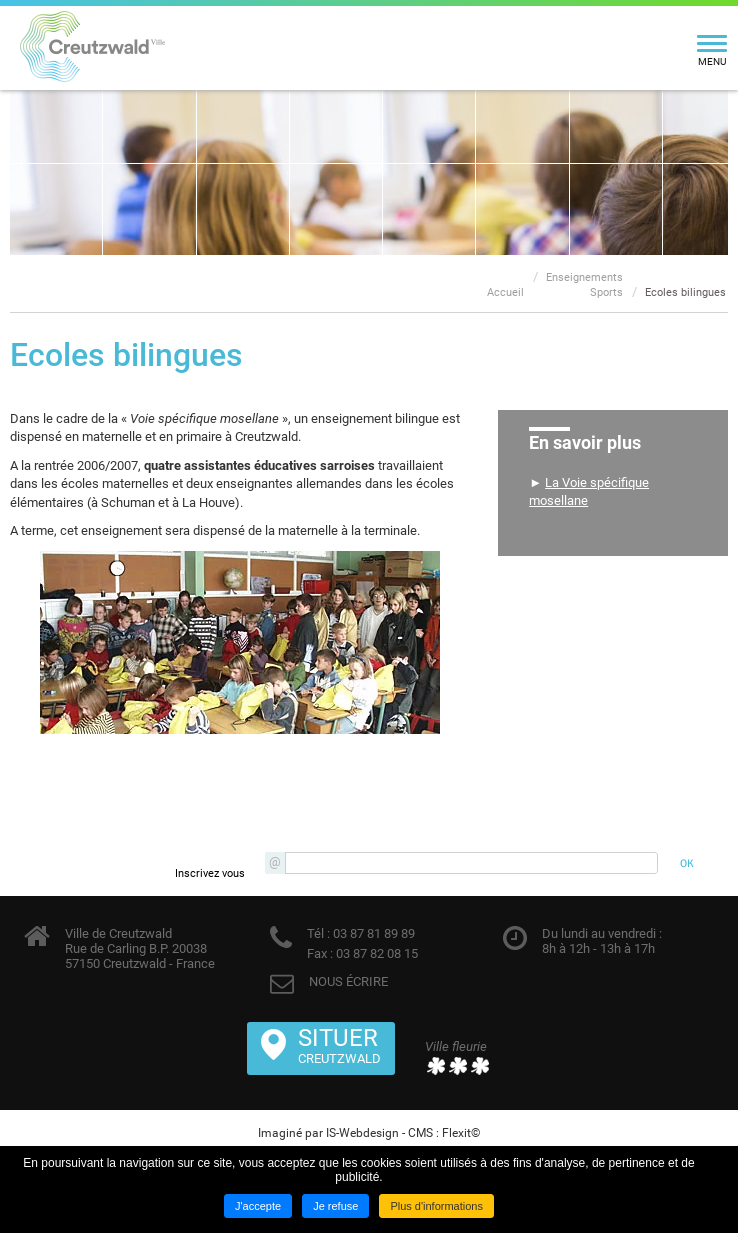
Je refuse (335, 1206)
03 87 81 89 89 (372, 933)
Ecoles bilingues (685, 292)
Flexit (456, 1133)
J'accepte (258, 1206)
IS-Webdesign (362, 1133)
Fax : (320, 953)
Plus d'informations (436, 1206)
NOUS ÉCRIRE (348, 981)
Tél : (318, 933)
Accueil (505, 292)
